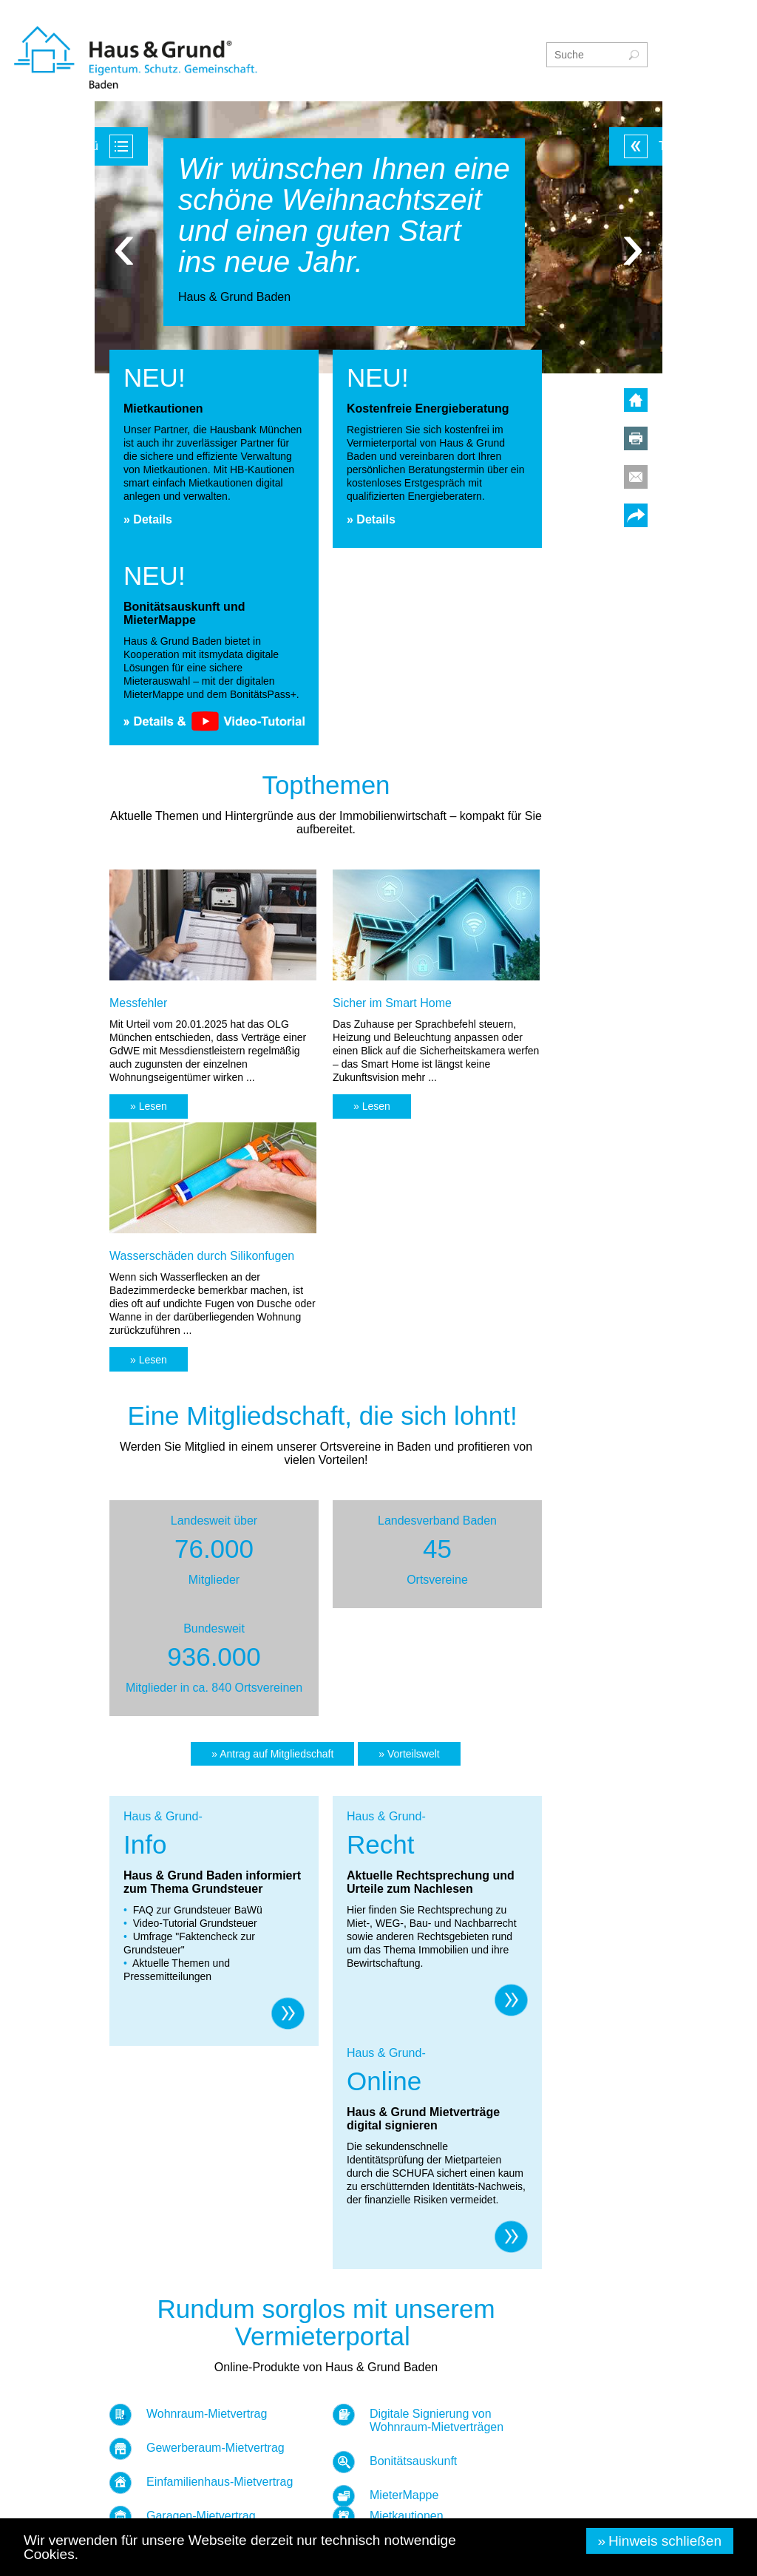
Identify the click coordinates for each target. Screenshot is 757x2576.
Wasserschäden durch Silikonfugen (201, 1256)
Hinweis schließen (665, 2541)
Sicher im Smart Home (392, 1003)
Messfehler (138, 1003)
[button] (148, 1106)
